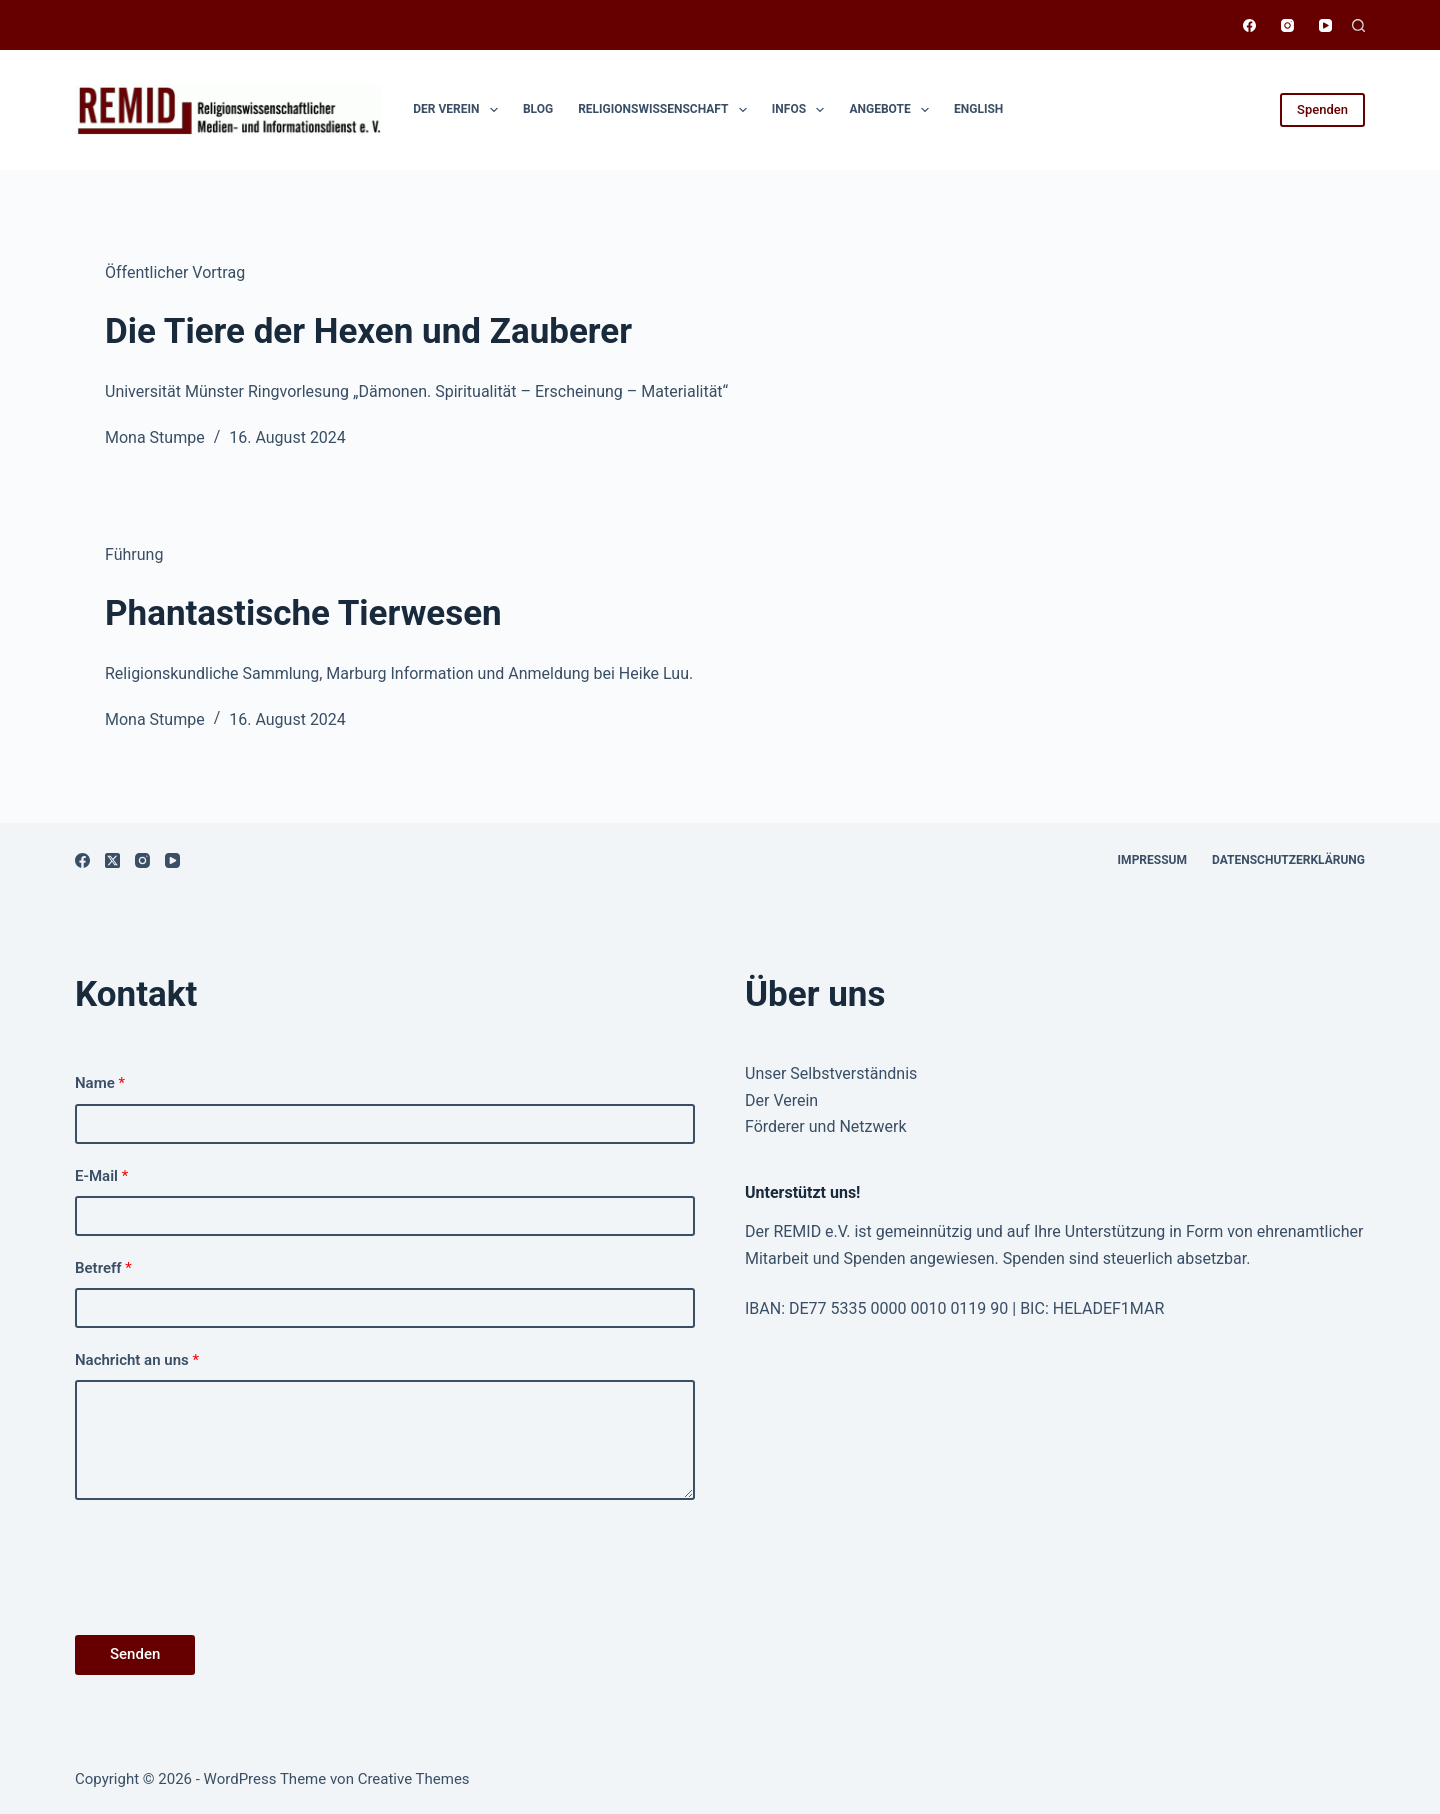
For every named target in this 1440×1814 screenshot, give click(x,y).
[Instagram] (1287, 25)
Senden (135, 1654)
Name (100, 1083)
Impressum (1152, 860)
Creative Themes (414, 1779)
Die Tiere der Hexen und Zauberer (368, 331)
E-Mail (101, 1176)
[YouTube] (1325, 25)
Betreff (103, 1268)
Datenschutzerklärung (1288, 860)
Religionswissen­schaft (666, 110)
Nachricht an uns (137, 1360)
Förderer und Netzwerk (826, 1126)
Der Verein (459, 110)
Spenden (1322, 109)
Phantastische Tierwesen (303, 613)
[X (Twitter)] (112, 860)
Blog (538, 109)
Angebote (893, 110)
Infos (802, 110)
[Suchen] (1358, 25)
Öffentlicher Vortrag (175, 272)
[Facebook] (1249, 25)
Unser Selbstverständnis (831, 1073)
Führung (134, 554)
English (978, 109)
